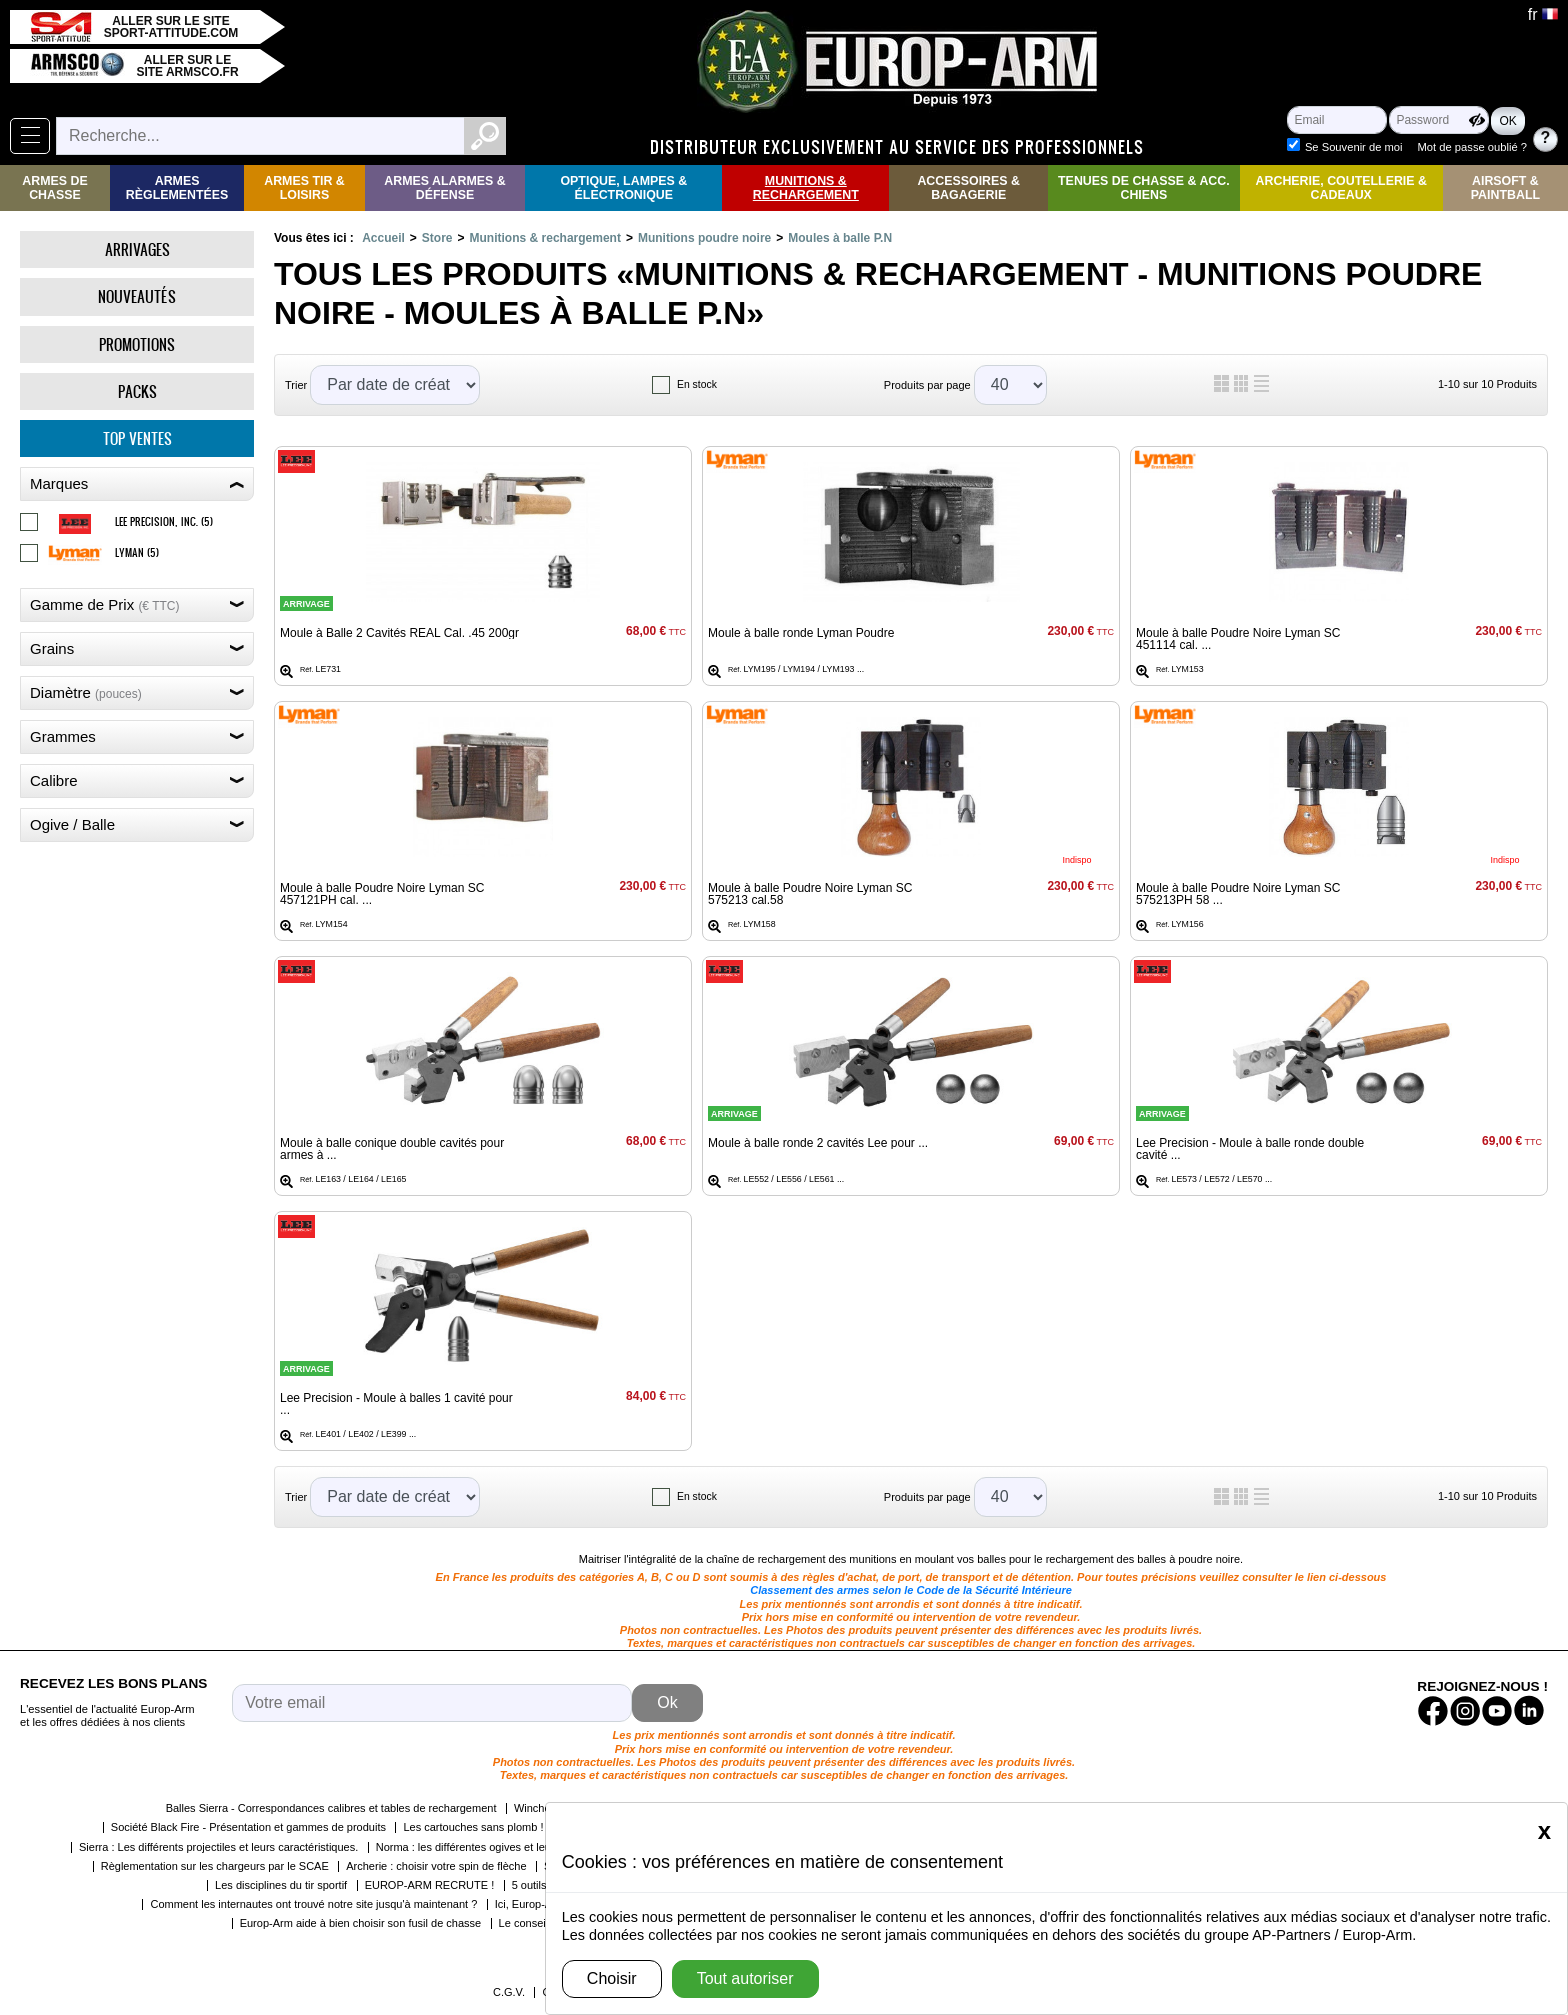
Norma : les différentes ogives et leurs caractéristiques (508, 1847)
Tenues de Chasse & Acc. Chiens (1144, 188)
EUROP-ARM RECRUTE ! (430, 1885)
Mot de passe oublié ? (1472, 147)
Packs (137, 391)
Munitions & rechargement (806, 188)
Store (437, 238)
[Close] (1544, 1831)
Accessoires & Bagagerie (968, 188)
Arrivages (137, 249)
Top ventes (137, 438)
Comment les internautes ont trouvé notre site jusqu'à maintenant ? (313, 1904)
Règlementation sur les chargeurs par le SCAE (215, 1866)
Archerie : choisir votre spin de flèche (436, 1866)
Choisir (612, 1978)
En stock (697, 384)
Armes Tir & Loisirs (304, 188)
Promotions (137, 344)
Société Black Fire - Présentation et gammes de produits (248, 1827)
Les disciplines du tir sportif (281, 1885)
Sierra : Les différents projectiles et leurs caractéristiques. (218, 1847)
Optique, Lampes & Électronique (623, 188)
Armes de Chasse (54, 188)
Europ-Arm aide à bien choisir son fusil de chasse (361, 1923)
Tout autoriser (745, 1978)
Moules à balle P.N (840, 238)
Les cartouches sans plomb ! (473, 1827)
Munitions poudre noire (704, 238)
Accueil (383, 238)
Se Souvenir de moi (1354, 147)
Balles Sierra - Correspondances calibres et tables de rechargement (331, 1808)
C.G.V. (509, 1992)
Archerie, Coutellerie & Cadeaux (1341, 188)
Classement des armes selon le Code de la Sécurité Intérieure (911, 1590)
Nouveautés (137, 296)
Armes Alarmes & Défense (444, 188)
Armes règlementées (177, 188)
